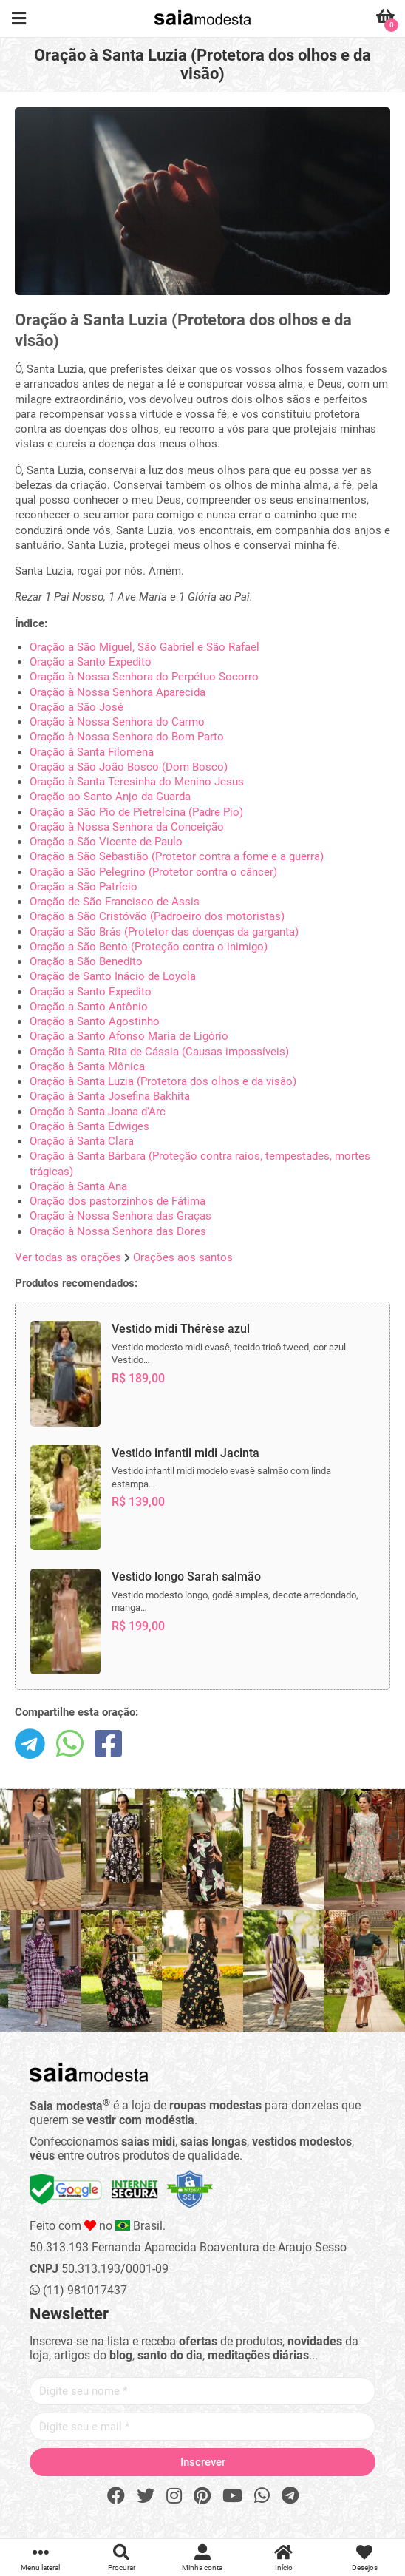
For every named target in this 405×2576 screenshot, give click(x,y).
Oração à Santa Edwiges (89, 1126)
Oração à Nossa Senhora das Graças (120, 1216)
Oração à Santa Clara (82, 1141)
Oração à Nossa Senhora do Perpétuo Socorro (144, 676)
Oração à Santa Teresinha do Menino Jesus (137, 781)
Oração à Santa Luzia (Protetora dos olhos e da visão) (163, 1081)
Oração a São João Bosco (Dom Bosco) (129, 767)
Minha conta (202, 2558)
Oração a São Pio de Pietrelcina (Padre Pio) (136, 812)
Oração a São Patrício (83, 886)
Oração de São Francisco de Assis (115, 901)
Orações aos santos (183, 1257)
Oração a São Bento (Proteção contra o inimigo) (149, 946)
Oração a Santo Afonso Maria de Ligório (129, 1036)
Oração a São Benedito (86, 961)
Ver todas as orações (68, 1257)
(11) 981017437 (78, 2290)
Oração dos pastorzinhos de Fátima (117, 1201)
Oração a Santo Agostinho (95, 1021)
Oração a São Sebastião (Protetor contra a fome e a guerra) (177, 856)
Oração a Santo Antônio (89, 1006)
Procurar (122, 2558)
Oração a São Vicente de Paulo (106, 841)
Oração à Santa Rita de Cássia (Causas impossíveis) (159, 1051)
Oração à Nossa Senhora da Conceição (127, 827)
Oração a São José (76, 707)
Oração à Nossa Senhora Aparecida (117, 692)
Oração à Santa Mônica (87, 1066)
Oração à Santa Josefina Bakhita (110, 1096)
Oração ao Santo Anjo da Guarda (110, 796)
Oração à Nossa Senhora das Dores (118, 1231)
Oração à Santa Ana (78, 1186)
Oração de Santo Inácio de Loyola (113, 976)
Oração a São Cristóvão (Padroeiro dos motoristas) (157, 916)
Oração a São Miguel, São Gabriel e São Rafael (144, 647)
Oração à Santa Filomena (92, 752)
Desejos (364, 2558)
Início (283, 2558)
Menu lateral (40, 2558)
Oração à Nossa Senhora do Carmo (117, 721)
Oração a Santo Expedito (91, 662)
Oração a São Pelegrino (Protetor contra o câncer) (153, 872)
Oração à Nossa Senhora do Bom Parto (127, 736)
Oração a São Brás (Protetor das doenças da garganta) (164, 932)
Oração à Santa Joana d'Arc (98, 1111)
